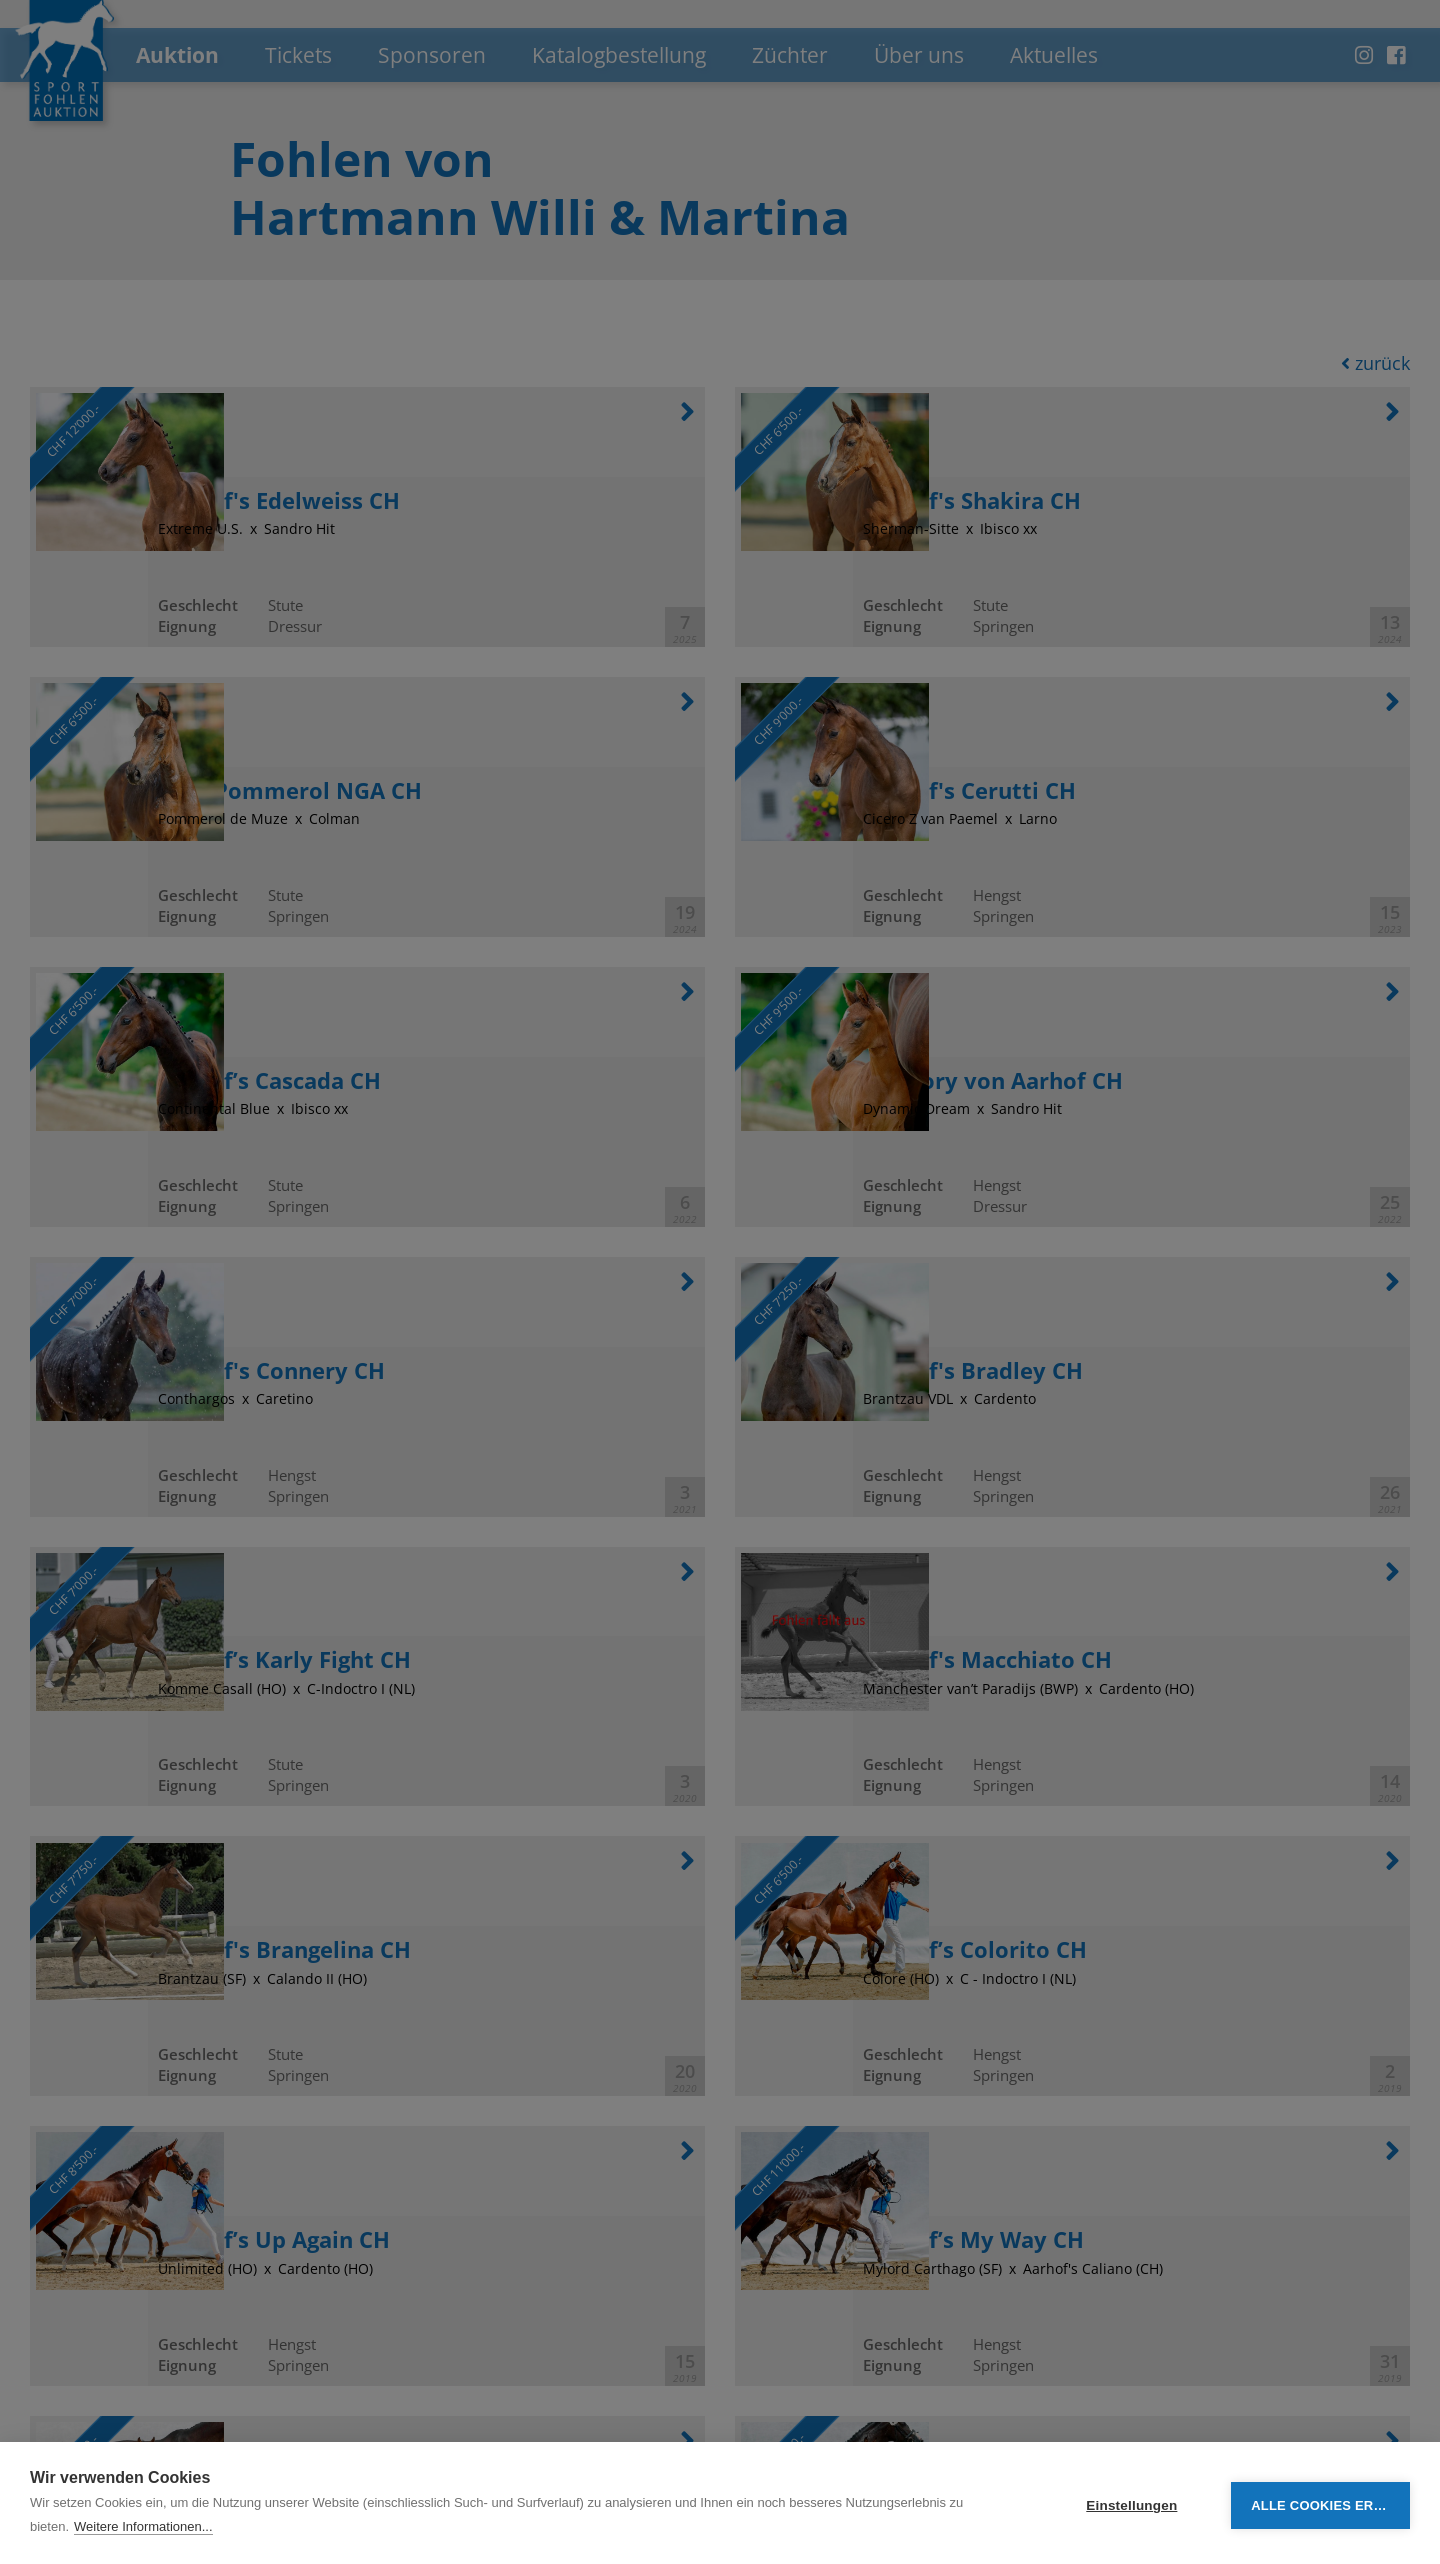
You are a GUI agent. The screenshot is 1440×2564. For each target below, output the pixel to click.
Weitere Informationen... (143, 2526)
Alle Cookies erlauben (1330, 2503)
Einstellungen (1131, 2503)
